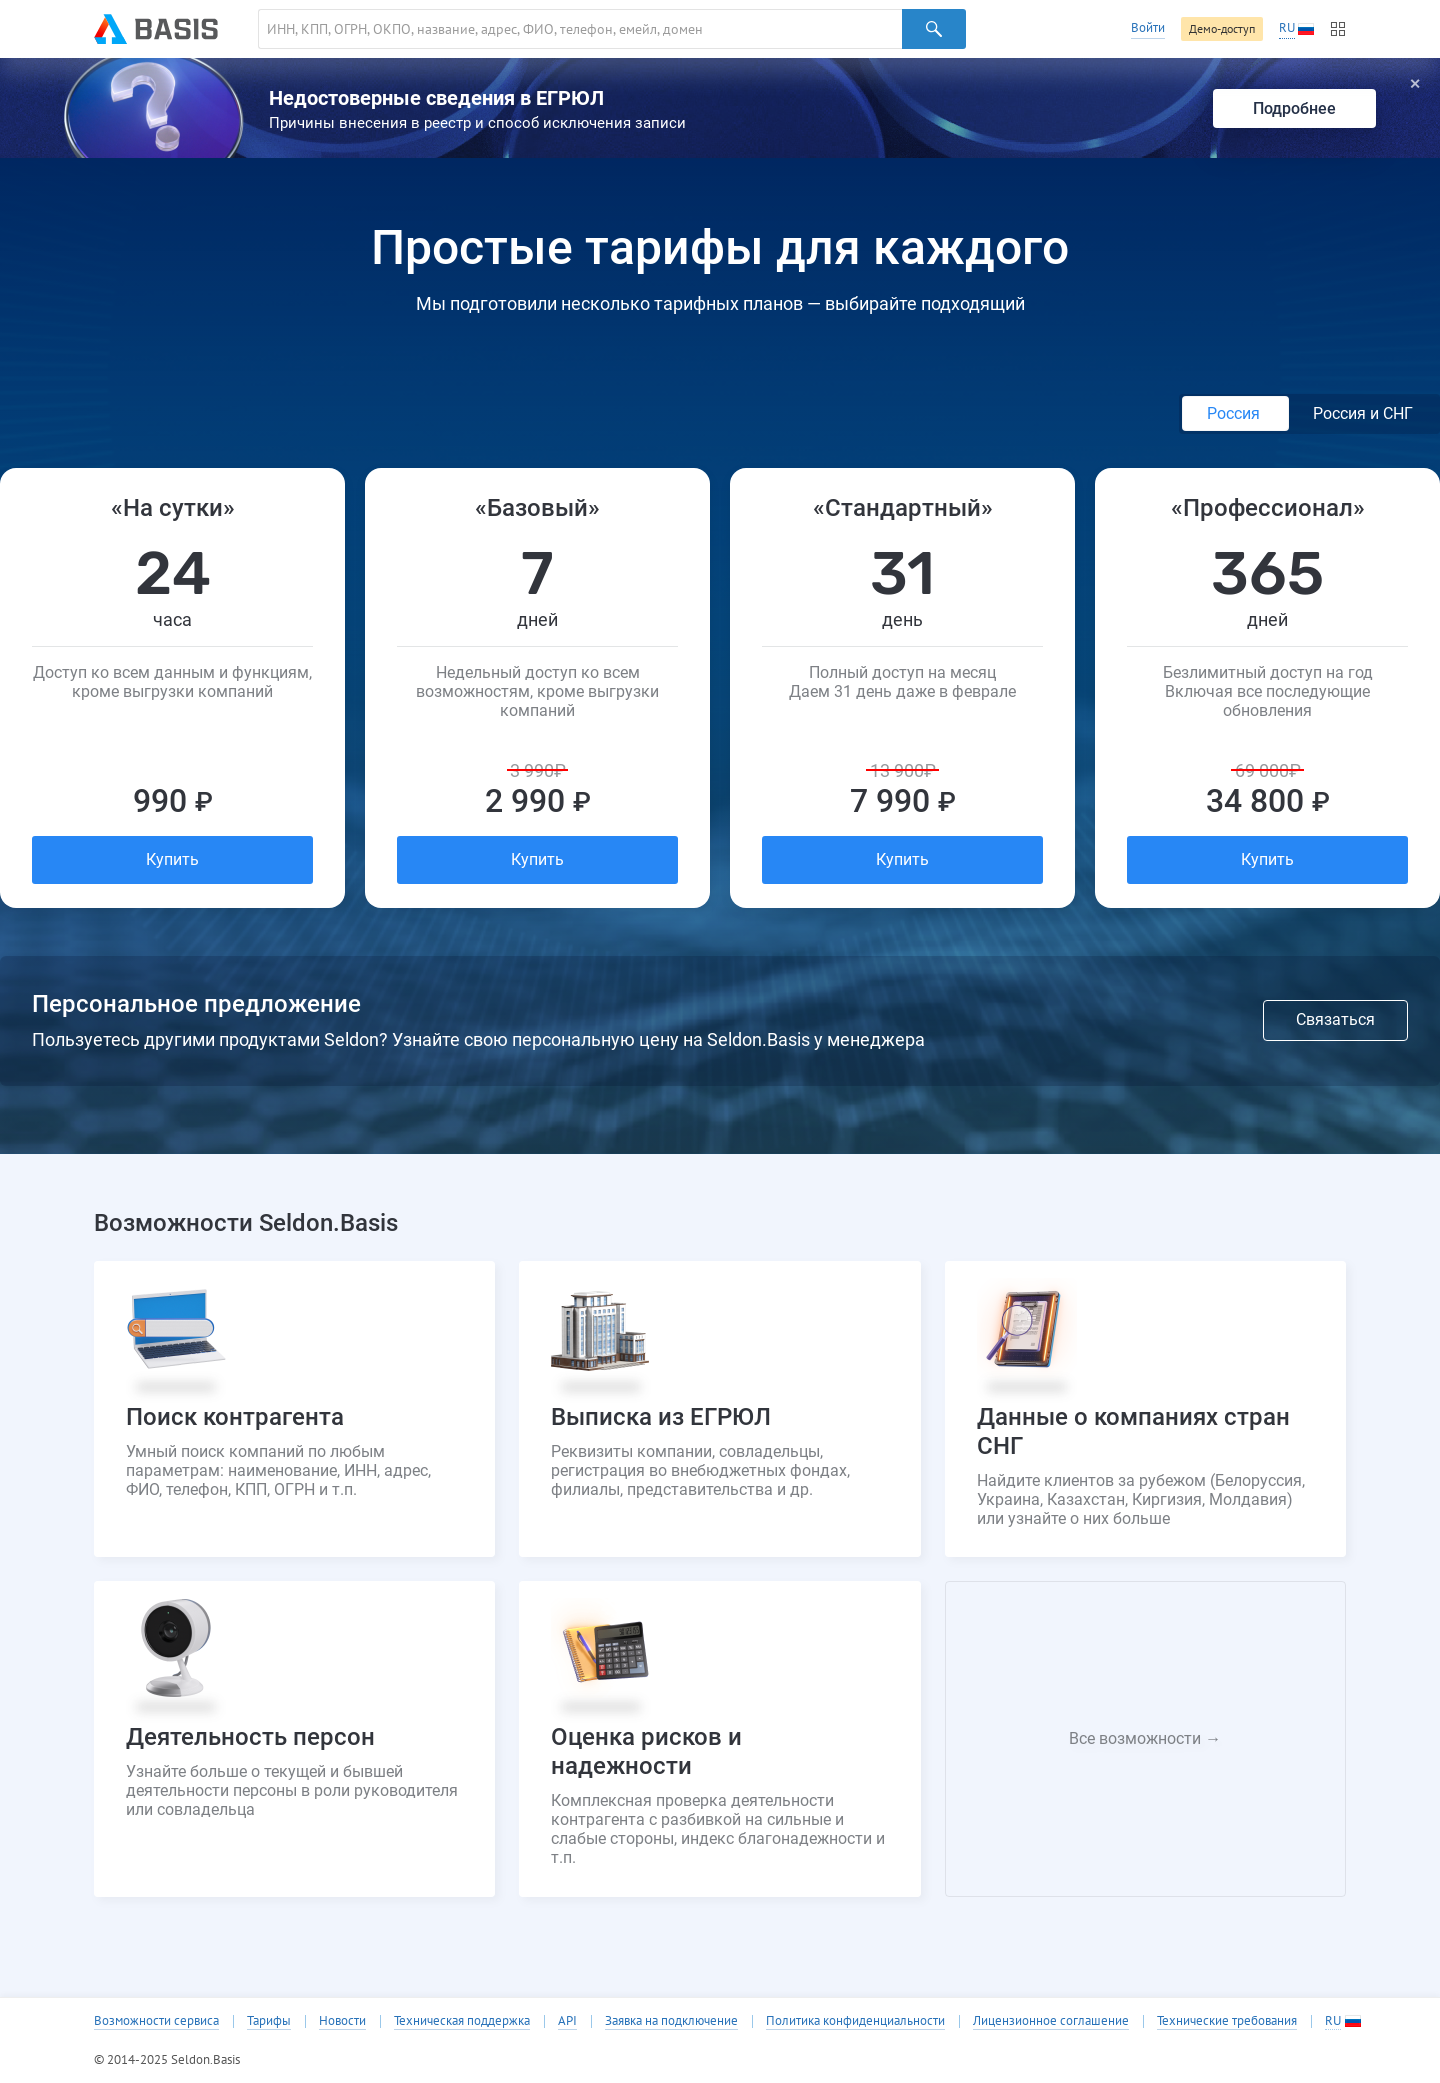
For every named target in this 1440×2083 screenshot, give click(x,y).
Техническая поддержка (462, 2021)
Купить (172, 859)
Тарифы (269, 2021)
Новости (342, 2021)
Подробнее (1294, 108)
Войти (1148, 27)
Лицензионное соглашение (1051, 2021)
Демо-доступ (1222, 28)
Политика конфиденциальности (855, 2021)
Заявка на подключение (671, 2021)
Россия (1235, 413)
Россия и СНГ (1363, 413)
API (567, 2021)
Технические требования (1227, 2021)
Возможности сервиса (156, 2021)
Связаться (1335, 1019)
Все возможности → (1145, 1738)
